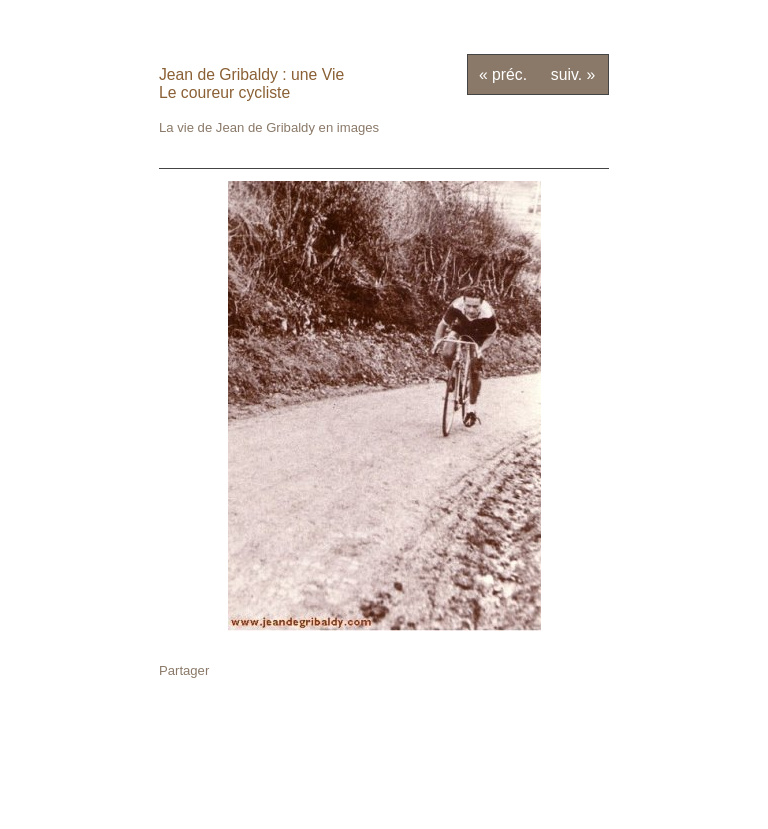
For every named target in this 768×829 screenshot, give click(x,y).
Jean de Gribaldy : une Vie (251, 74)
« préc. (503, 74)
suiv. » (573, 74)
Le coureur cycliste (224, 92)
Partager (184, 670)
